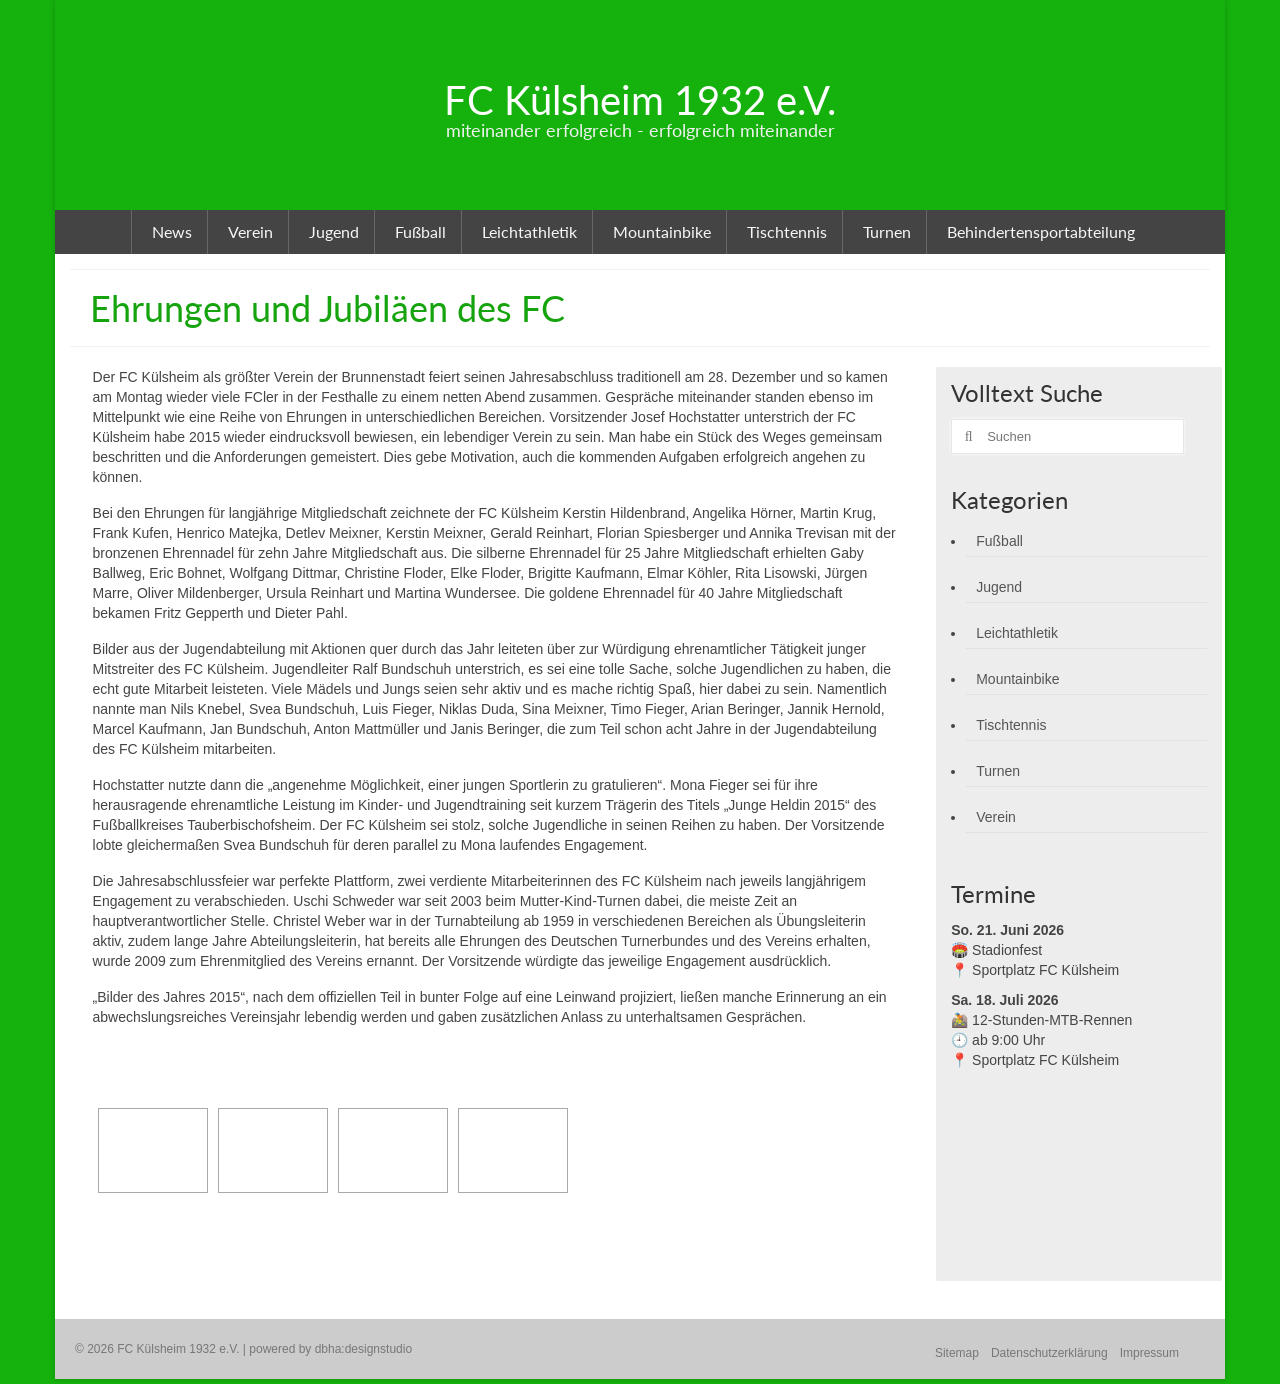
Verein (996, 817)
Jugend (999, 587)
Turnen (998, 771)
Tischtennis (1011, 725)
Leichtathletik (1017, 633)
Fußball (999, 541)
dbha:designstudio (363, 1349)
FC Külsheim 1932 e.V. (640, 100)
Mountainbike (1017, 679)
